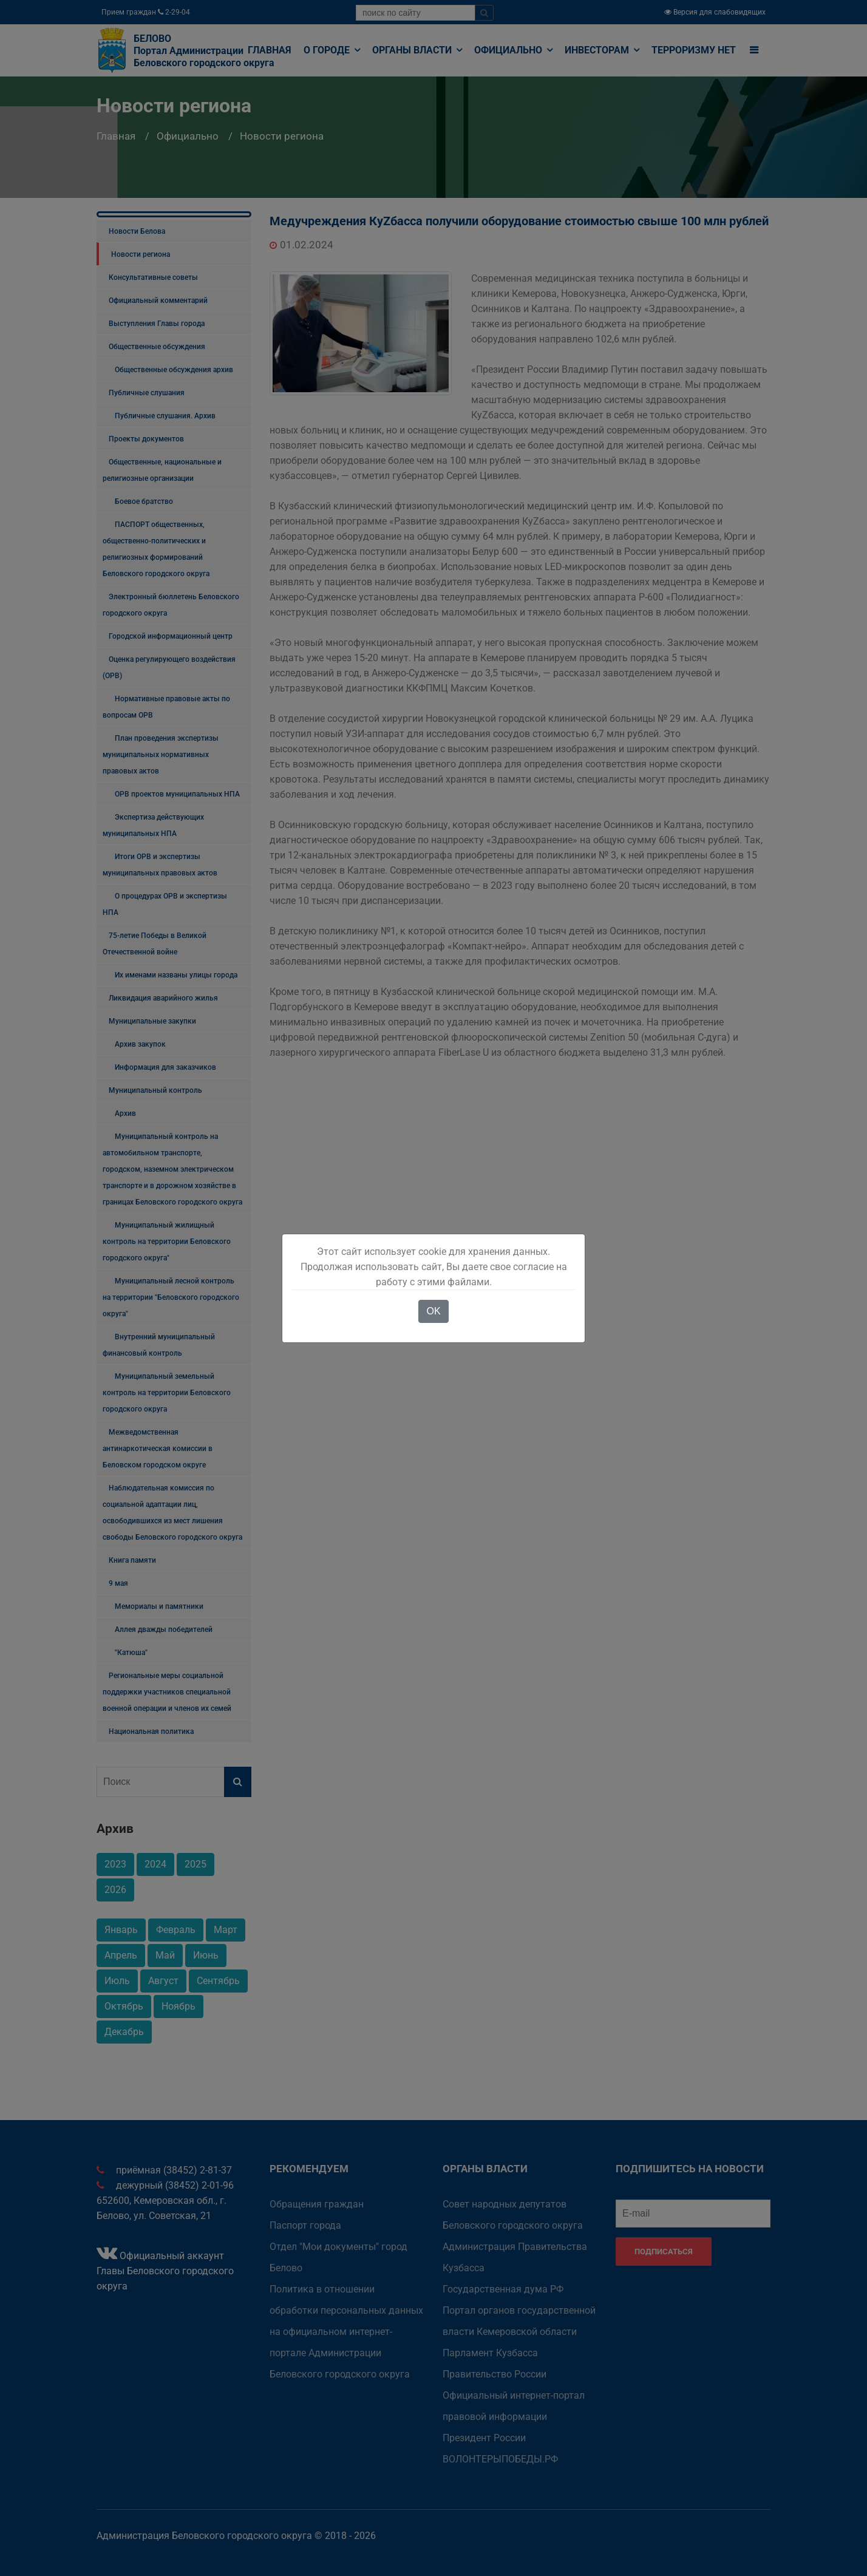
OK (433, 1311)
